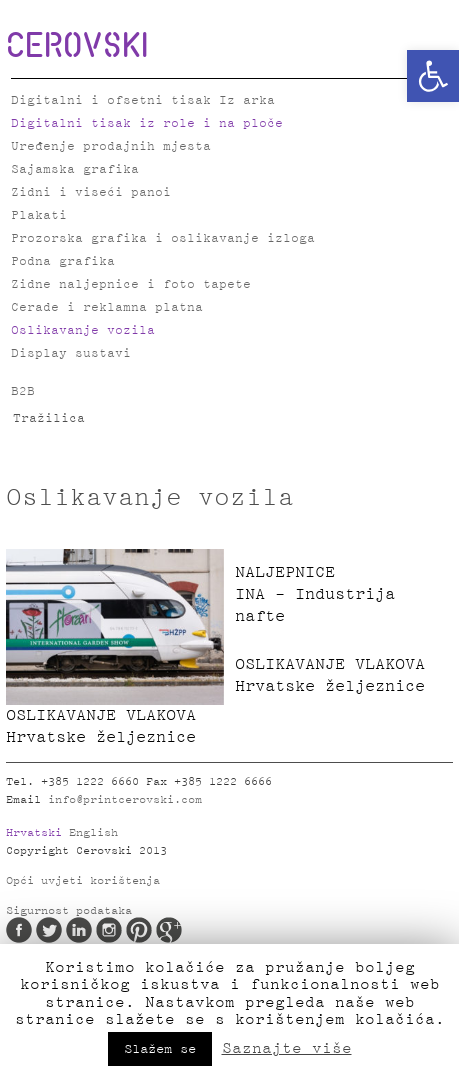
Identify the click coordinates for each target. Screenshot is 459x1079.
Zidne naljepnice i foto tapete (131, 284)
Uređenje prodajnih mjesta (111, 146)
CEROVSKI (77, 44)
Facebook (19, 930)
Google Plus (169, 930)
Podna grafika (63, 261)
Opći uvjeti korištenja (83, 881)
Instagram (109, 930)
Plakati (39, 215)
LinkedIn (79, 930)
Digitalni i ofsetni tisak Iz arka (143, 100)
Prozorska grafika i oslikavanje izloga (163, 238)
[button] (433, 76)
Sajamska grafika (75, 169)
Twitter (49, 930)
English (93, 833)
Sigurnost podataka (69, 911)
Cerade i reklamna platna (107, 307)
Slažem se (160, 1049)
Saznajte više (287, 1048)
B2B (23, 391)
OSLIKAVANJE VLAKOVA (115, 728)
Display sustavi (71, 353)
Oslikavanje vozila (83, 330)
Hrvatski (34, 833)
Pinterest (139, 930)
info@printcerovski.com (125, 800)
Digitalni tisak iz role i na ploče (147, 123)
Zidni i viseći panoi (91, 192)
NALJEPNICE (344, 596)
